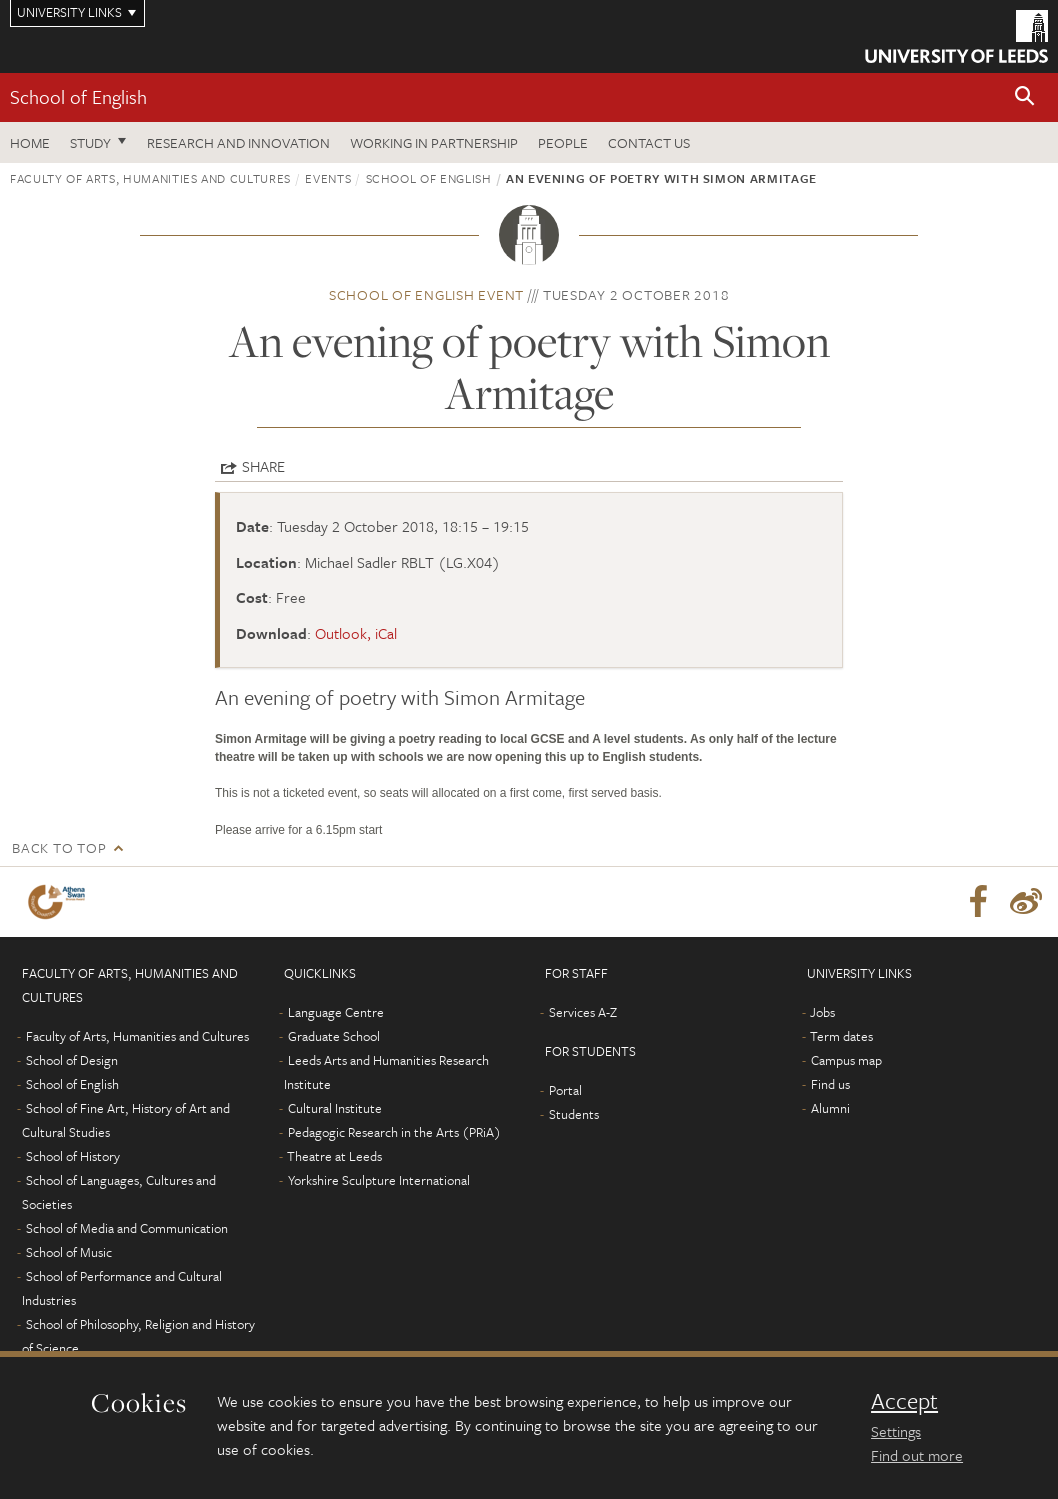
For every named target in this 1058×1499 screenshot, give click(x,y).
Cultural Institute (335, 1108)
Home (30, 142)
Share (263, 466)
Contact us (649, 142)
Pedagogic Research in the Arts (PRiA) (394, 1132)
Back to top (59, 847)
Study (90, 142)
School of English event (426, 294)
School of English (78, 96)
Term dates (841, 1036)
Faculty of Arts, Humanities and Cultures (150, 178)
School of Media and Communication (127, 1228)
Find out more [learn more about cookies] (917, 1455)
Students (574, 1114)
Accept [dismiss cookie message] (904, 1401)
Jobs (822, 1012)
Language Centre (336, 1012)
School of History (73, 1156)
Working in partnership (434, 142)
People (563, 142)
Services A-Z (583, 1012)
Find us (830, 1084)
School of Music (69, 1252)
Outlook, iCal (356, 633)
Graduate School (334, 1036)
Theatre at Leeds (334, 1156)
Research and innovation (238, 142)
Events (328, 178)
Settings (896, 1431)
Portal (565, 1090)
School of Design (72, 1060)
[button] (1025, 97)
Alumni (830, 1108)
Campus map (846, 1060)
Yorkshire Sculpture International (379, 1180)
